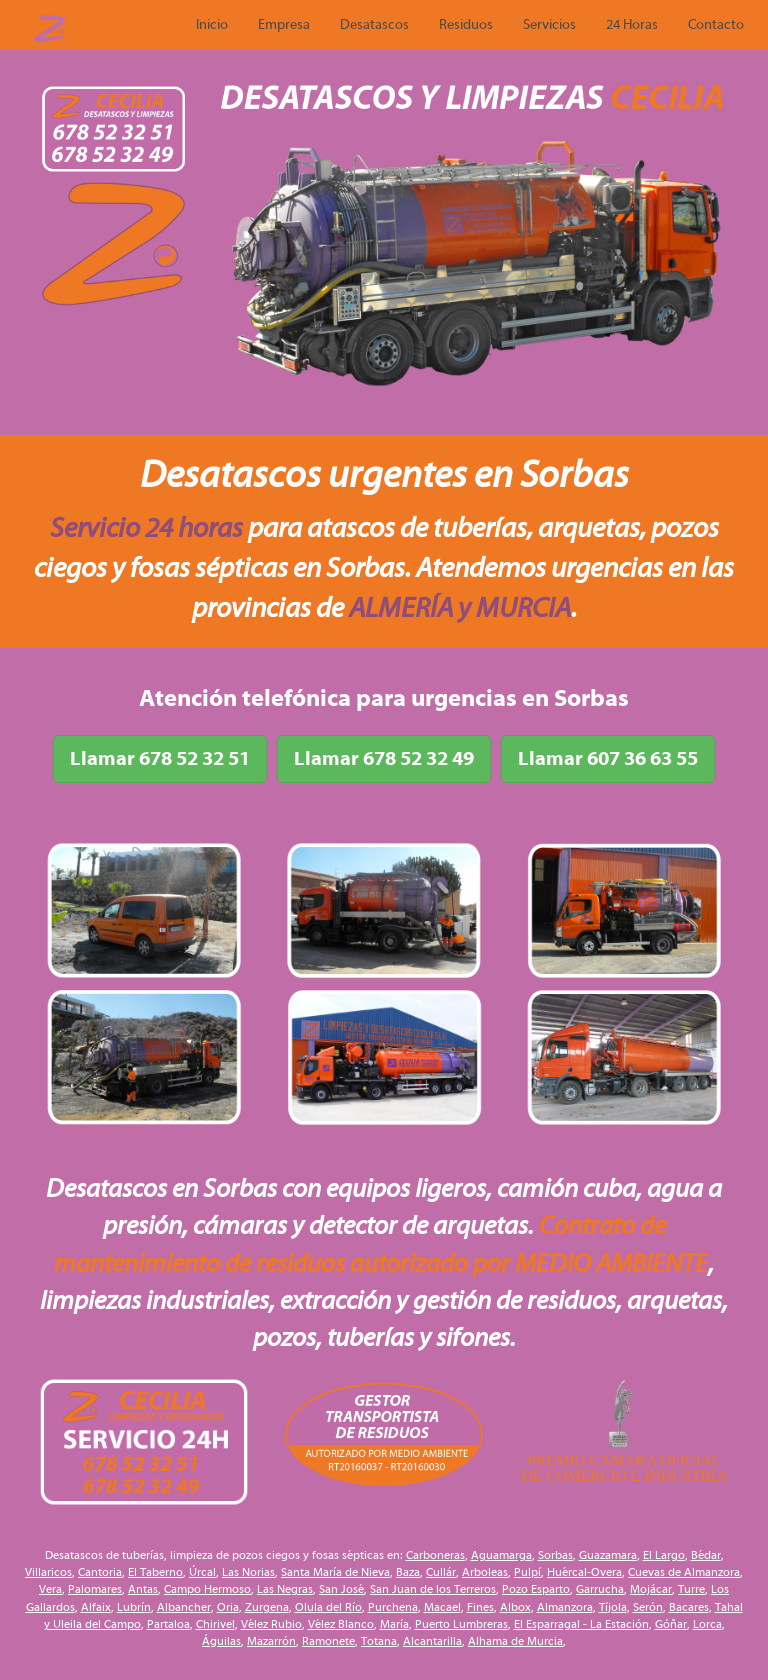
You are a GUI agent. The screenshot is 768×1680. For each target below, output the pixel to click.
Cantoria (100, 1572)
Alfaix (96, 1607)
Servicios (549, 25)
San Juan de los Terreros (433, 1589)
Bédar (706, 1555)
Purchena (393, 1607)
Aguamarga (501, 1555)
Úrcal (202, 1572)
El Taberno (155, 1572)
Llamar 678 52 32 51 (160, 758)
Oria (228, 1607)
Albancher (184, 1607)
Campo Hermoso (207, 1589)
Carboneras (435, 1555)
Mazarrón (271, 1641)
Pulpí (527, 1572)
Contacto (716, 25)
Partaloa (168, 1624)
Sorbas (555, 1555)
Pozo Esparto (536, 1589)
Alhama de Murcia (515, 1641)
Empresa (284, 25)
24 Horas (632, 25)
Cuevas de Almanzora (684, 1572)
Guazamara (608, 1555)
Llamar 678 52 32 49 (384, 758)
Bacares (689, 1607)
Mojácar (651, 1589)
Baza (408, 1572)
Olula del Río (328, 1607)
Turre (691, 1589)
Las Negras (285, 1589)
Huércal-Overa (584, 1572)
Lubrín (134, 1607)
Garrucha (600, 1589)
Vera (50, 1589)
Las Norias (248, 1572)
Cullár (441, 1572)
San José (341, 1589)
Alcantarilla (432, 1641)
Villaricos (48, 1572)
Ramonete (328, 1641)
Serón (648, 1607)
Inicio (212, 25)
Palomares (95, 1589)
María (394, 1624)
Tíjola (613, 1607)
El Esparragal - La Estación (581, 1624)
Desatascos (374, 25)
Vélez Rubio (271, 1624)
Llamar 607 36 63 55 (608, 758)
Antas (143, 1589)
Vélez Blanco (341, 1624)
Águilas (221, 1641)
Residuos (466, 25)
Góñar (671, 1624)
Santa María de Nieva (335, 1572)
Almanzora (565, 1607)
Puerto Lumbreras (461, 1624)
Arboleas (485, 1572)
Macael (442, 1607)
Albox (515, 1607)
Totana (379, 1641)
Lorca (707, 1624)
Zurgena (267, 1607)
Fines (480, 1607)
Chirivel (215, 1624)
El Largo (664, 1555)
